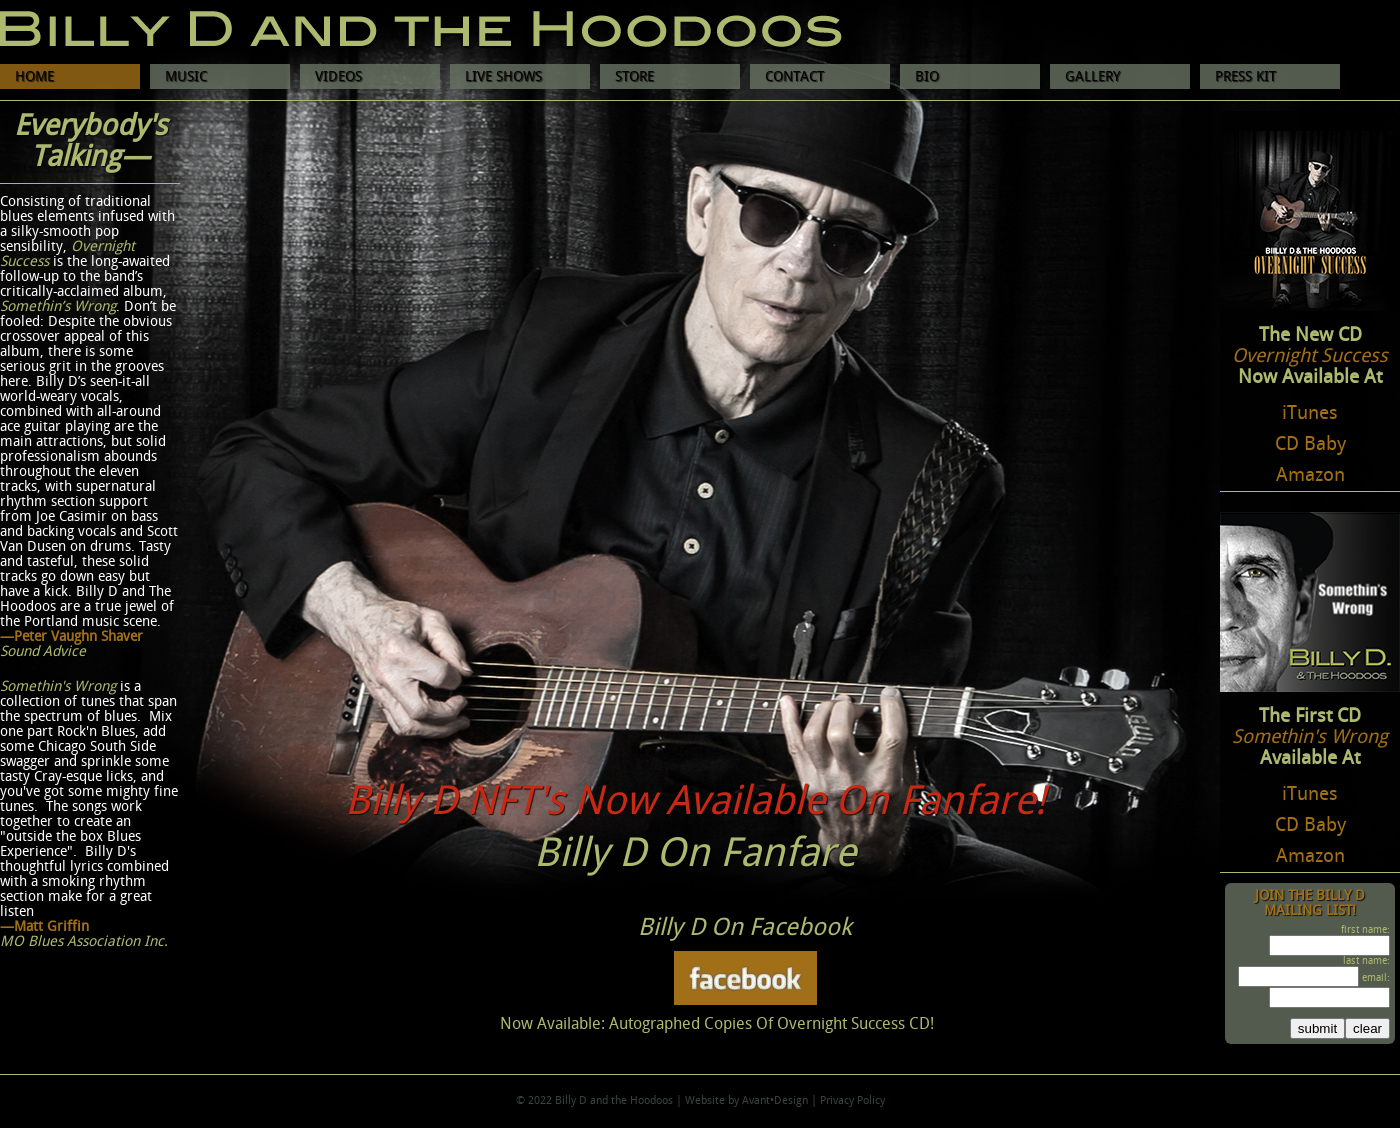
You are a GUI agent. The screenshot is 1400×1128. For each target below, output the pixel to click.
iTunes (1310, 413)
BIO (927, 76)
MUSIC (186, 76)
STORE (634, 76)
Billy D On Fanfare (695, 854)
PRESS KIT (1245, 76)
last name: (1366, 961)
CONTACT (794, 76)
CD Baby (1310, 444)
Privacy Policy (852, 1101)
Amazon (1310, 475)
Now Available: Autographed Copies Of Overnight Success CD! (717, 1024)
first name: (1365, 930)
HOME (34, 76)
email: (1376, 978)
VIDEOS (338, 76)
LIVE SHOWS (503, 76)
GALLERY (1092, 76)
